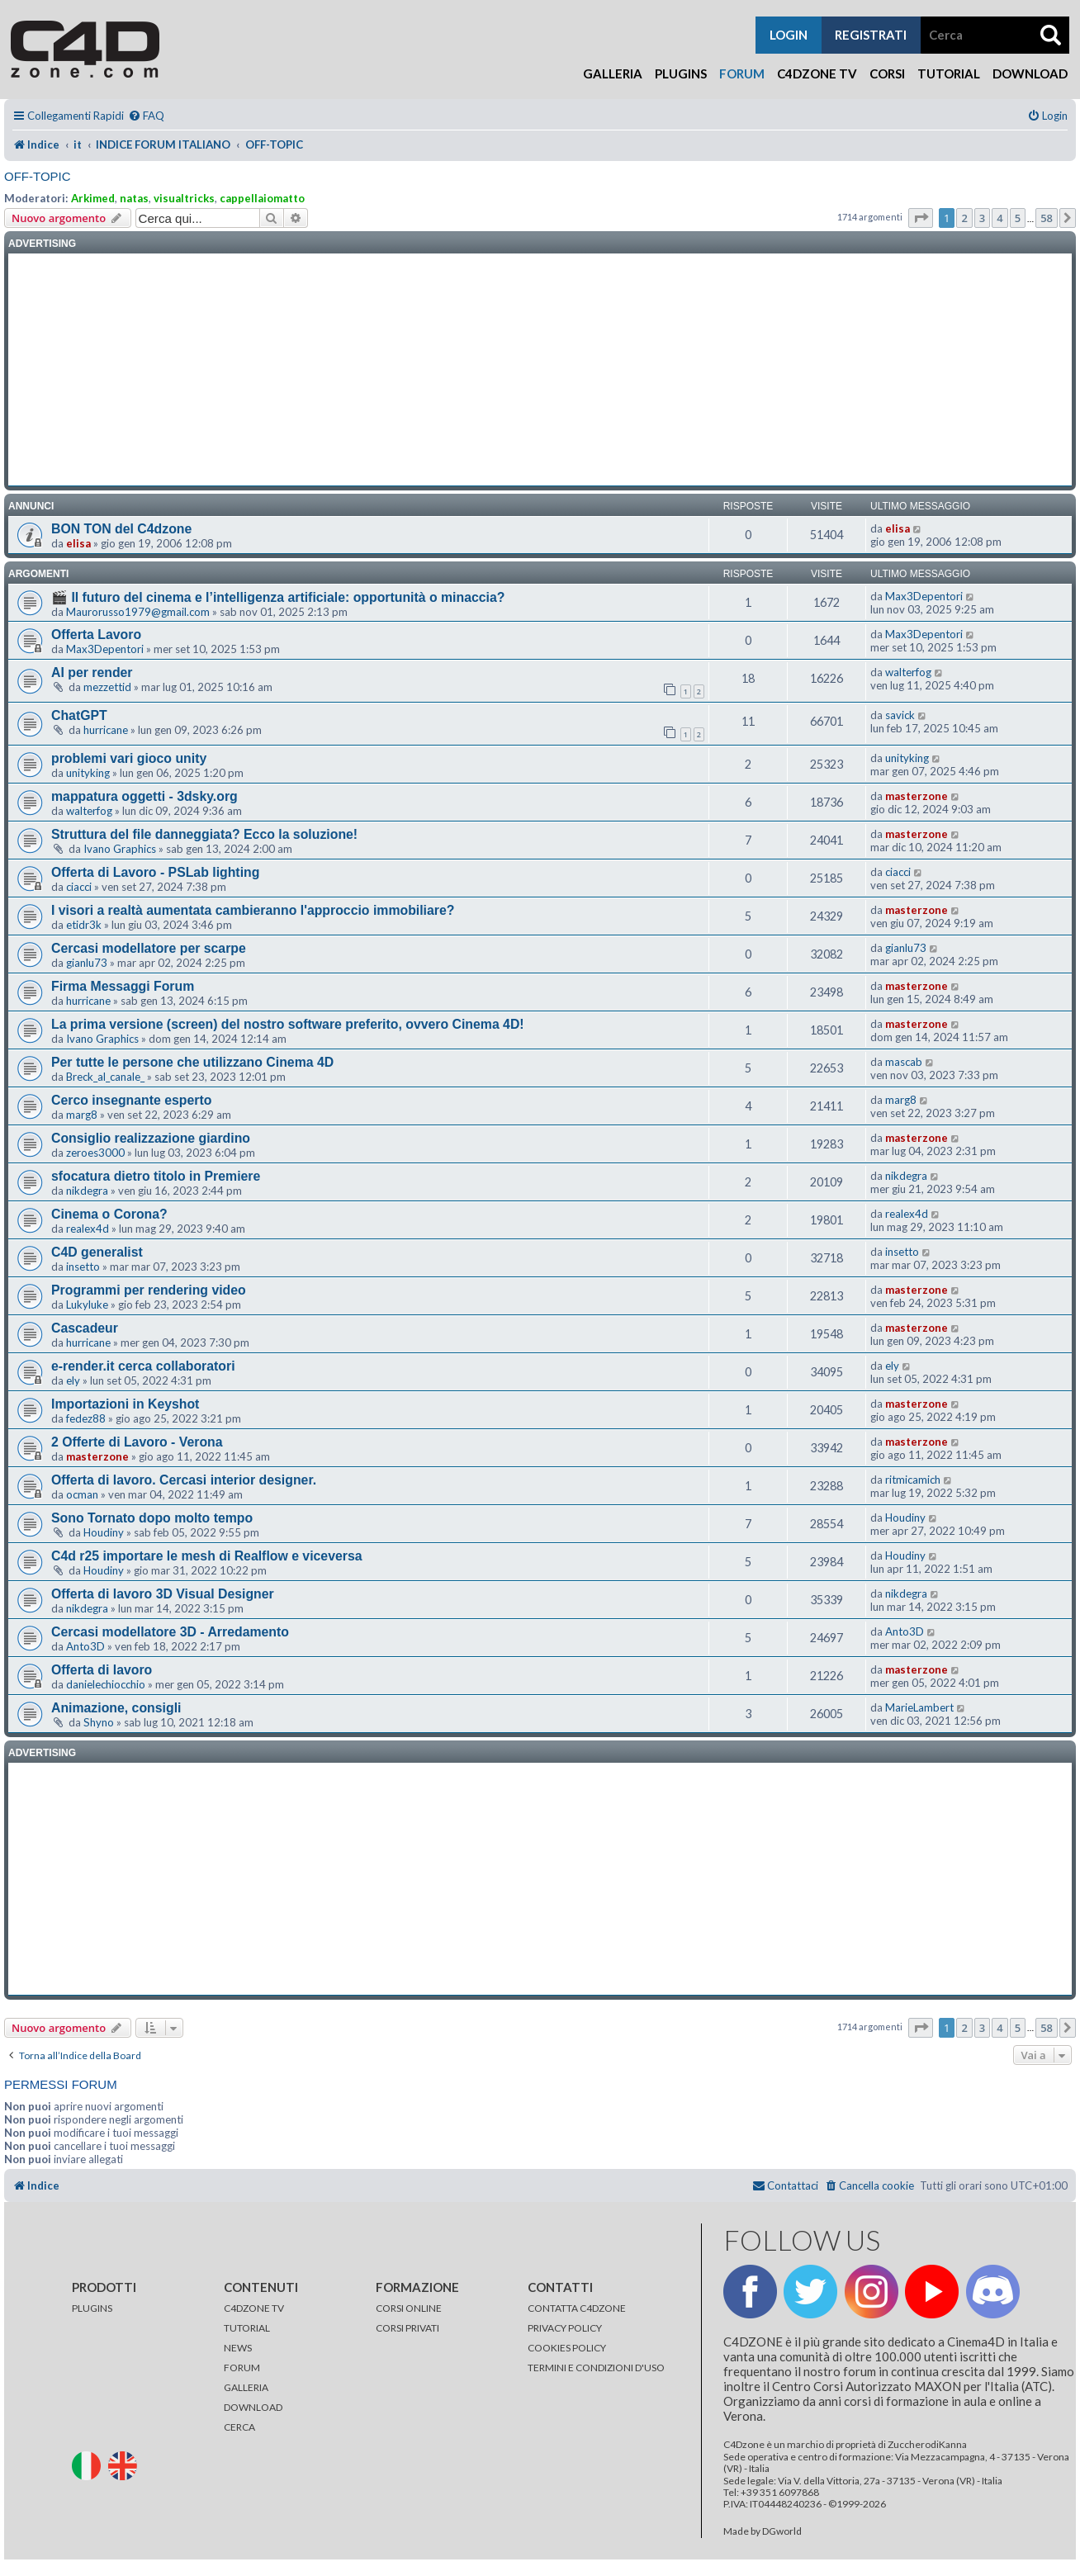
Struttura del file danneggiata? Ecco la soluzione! (204, 834)
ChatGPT (79, 715)
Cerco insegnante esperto (131, 1100)
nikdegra (87, 1190)
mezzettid (107, 687)
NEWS (238, 2348)
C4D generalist (97, 1252)
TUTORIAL (247, 2328)
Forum (742, 73)
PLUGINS (92, 2308)
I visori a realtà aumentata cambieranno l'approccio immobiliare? (252, 910)
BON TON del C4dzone (121, 529)
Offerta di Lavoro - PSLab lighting (155, 872)
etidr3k (84, 924)
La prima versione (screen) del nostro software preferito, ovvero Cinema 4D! (287, 1024)
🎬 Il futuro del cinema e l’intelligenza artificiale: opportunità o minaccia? (277, 597)
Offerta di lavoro (101, 1670)
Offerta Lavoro (96, 634)
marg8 (81, 1114)
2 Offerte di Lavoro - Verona (137, 1442)
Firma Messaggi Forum (122, 986)
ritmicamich (912, 1479)
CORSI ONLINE (409, 2308)
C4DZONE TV (254, 2308)
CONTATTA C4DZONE (577, 2308)
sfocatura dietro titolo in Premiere (155, 1176)
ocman (82, 1494)
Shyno (98, 1722)
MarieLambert (919, 1707)
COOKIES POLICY (567, 2348)
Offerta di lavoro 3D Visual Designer (162, 1594)
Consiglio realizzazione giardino (150, 1138)
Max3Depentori (924, 596)
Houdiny (103, 1532)
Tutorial (948, 73)
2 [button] (964, 218)
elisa (78, 543)
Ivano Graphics (119, 848)
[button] (920, 218)
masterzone (916, 796)
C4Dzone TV (817, 73)
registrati (871, 34)
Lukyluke (87, 1304)
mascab (903, 1061)
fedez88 (86, 1418)
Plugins (681, 73)
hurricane (105, 729)
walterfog (908, 672)
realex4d (87, 1228)
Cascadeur (84, 1328)
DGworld (782, 2531)
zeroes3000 (95, 1152)
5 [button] (1018, 218)
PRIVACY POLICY (565, 2328)
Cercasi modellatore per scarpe (148, 948)
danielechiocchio (105, 1684)
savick (900, 715)
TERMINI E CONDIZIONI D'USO (596, 2367)
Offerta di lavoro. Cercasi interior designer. (183, 1480)
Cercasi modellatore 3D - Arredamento (170, 1632)
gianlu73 (86, 962)
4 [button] (999, 218)
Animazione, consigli (116, 1708)
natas (134, 198)
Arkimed (93, 198)
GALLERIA (246, 2387)
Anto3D (85, 1646)
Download (1030, 73)
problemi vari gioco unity (128, 758)
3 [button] (982, 218)
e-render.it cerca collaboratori (143, 1366)
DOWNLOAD (253, 2407)
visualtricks (184, 198)
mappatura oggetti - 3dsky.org (144, 796)
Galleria (612, 73)
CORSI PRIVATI (407, 2328)
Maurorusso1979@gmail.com (138, 611)
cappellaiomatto (262, 198)
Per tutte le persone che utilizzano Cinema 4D (192, 1062)
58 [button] (1046, 218)
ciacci (79, 886)
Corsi (887, 73)
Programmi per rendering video (148, 1290)
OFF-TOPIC (37, 176)
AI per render (92, 672)
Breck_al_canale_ (105, 1076)
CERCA (239, 2427)
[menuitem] (146, 116)
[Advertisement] (540, 369)
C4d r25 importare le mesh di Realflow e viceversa (206, 1556)
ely (73, 1380)
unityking (88, 772)
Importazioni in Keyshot (125, 1404)
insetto (83, 1266)
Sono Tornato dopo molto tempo (152, 1518)
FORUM (242, 2367)
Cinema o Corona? (109, 1214)
